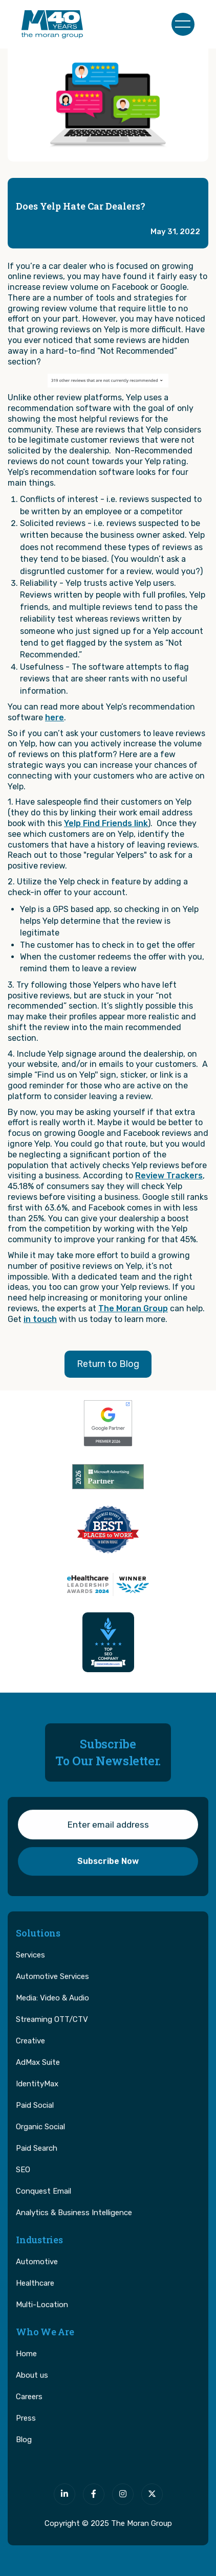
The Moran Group (133, 1308)
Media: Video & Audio (52, 2012)
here (54, 717)
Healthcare (35, 2298)
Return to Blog (108, 1364)
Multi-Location (42, 2319)
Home (26, 2368)
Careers (29, 2411)
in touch (40, 1319)
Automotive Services (52, 1991)
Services (30, 1969)
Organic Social (40, 2141)
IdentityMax (37, 2098)
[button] (183, 24)
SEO (23, 2184)
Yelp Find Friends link (106, 823)
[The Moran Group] (108, 2466)
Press (26, 2432)
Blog (24, 2454)
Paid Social (35, 2120)
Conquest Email (43, 2205)
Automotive (37, 2276)
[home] (52, 24)
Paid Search (36, 2163)
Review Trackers (169, 1175)
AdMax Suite (38, 2077)
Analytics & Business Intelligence (74, 2227)
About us (32, 2390)
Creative (30, 2055)
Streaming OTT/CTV (52, 2034)
